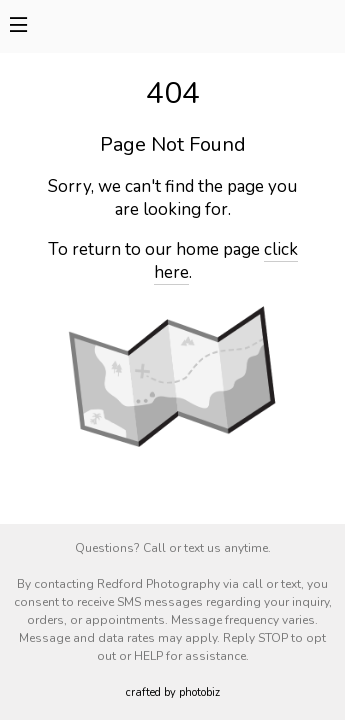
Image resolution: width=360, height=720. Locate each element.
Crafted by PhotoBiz (173, 692)
